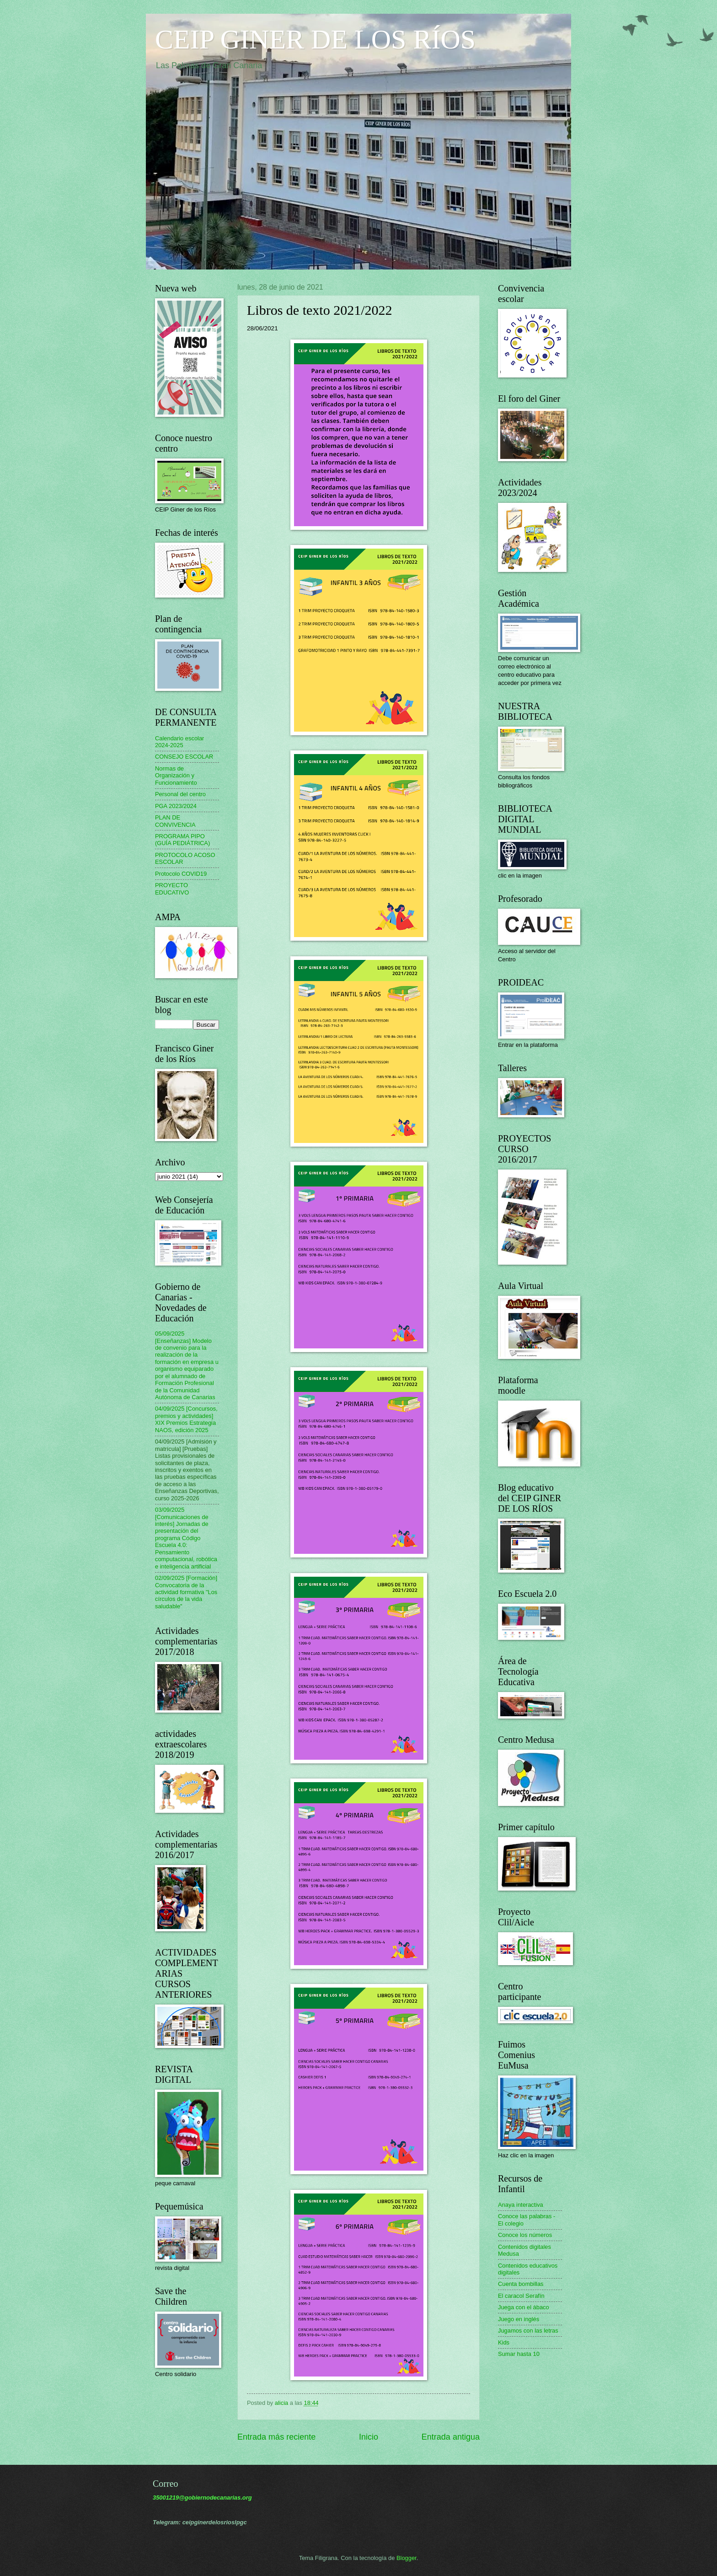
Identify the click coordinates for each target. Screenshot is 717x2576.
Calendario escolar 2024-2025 (179, 742)
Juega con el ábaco (523, 2307)
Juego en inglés (518, 2319)
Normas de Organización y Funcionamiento (176, 775)
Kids (503, 2342)
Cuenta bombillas (520, 2283)
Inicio (368, 2436)
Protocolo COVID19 (181, 873)
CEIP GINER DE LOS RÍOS (315, 39)
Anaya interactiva (520, 2204)
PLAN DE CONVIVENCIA (175, 821)
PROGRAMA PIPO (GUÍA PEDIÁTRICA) (182, 839)
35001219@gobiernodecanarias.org (202, 2497)
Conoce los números (525, 2234)
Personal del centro (180, 794)
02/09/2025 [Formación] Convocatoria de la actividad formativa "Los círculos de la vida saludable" (186, 1592)
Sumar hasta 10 (519, 2353)
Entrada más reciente (276, 2436)
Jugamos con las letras (528, 2330)
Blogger (406, 2557)
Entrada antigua (451, 2436)
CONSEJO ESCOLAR (184, 756)
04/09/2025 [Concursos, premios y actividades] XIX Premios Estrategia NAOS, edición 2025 (186, 1419)
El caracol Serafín (521, 2295)
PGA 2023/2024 (176, 806)
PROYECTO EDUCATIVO (172, 888)
